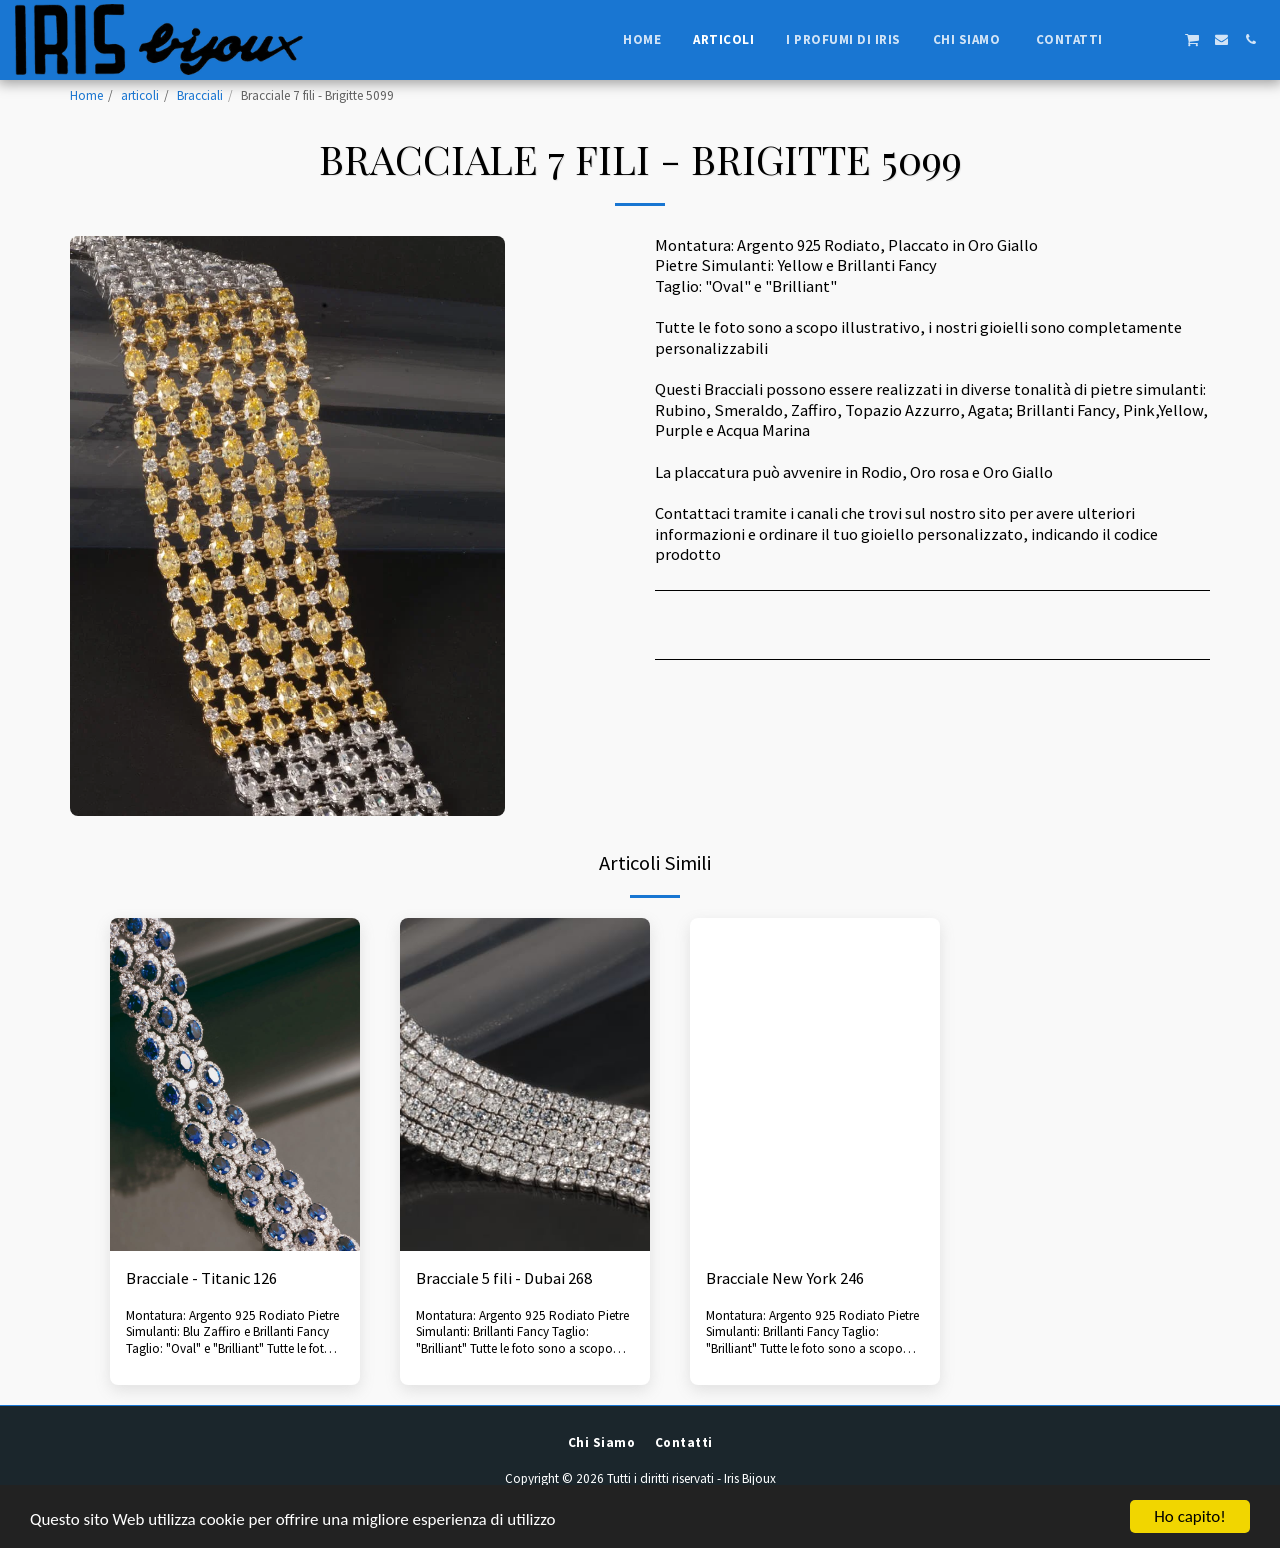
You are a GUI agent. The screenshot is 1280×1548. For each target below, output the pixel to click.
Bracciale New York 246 (785, 1278)
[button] (1133, 39)
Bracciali (200, 95)
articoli (140, 95)
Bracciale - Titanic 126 (201, 1278)
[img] (235, 1084)
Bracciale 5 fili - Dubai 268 (504, 1278)
